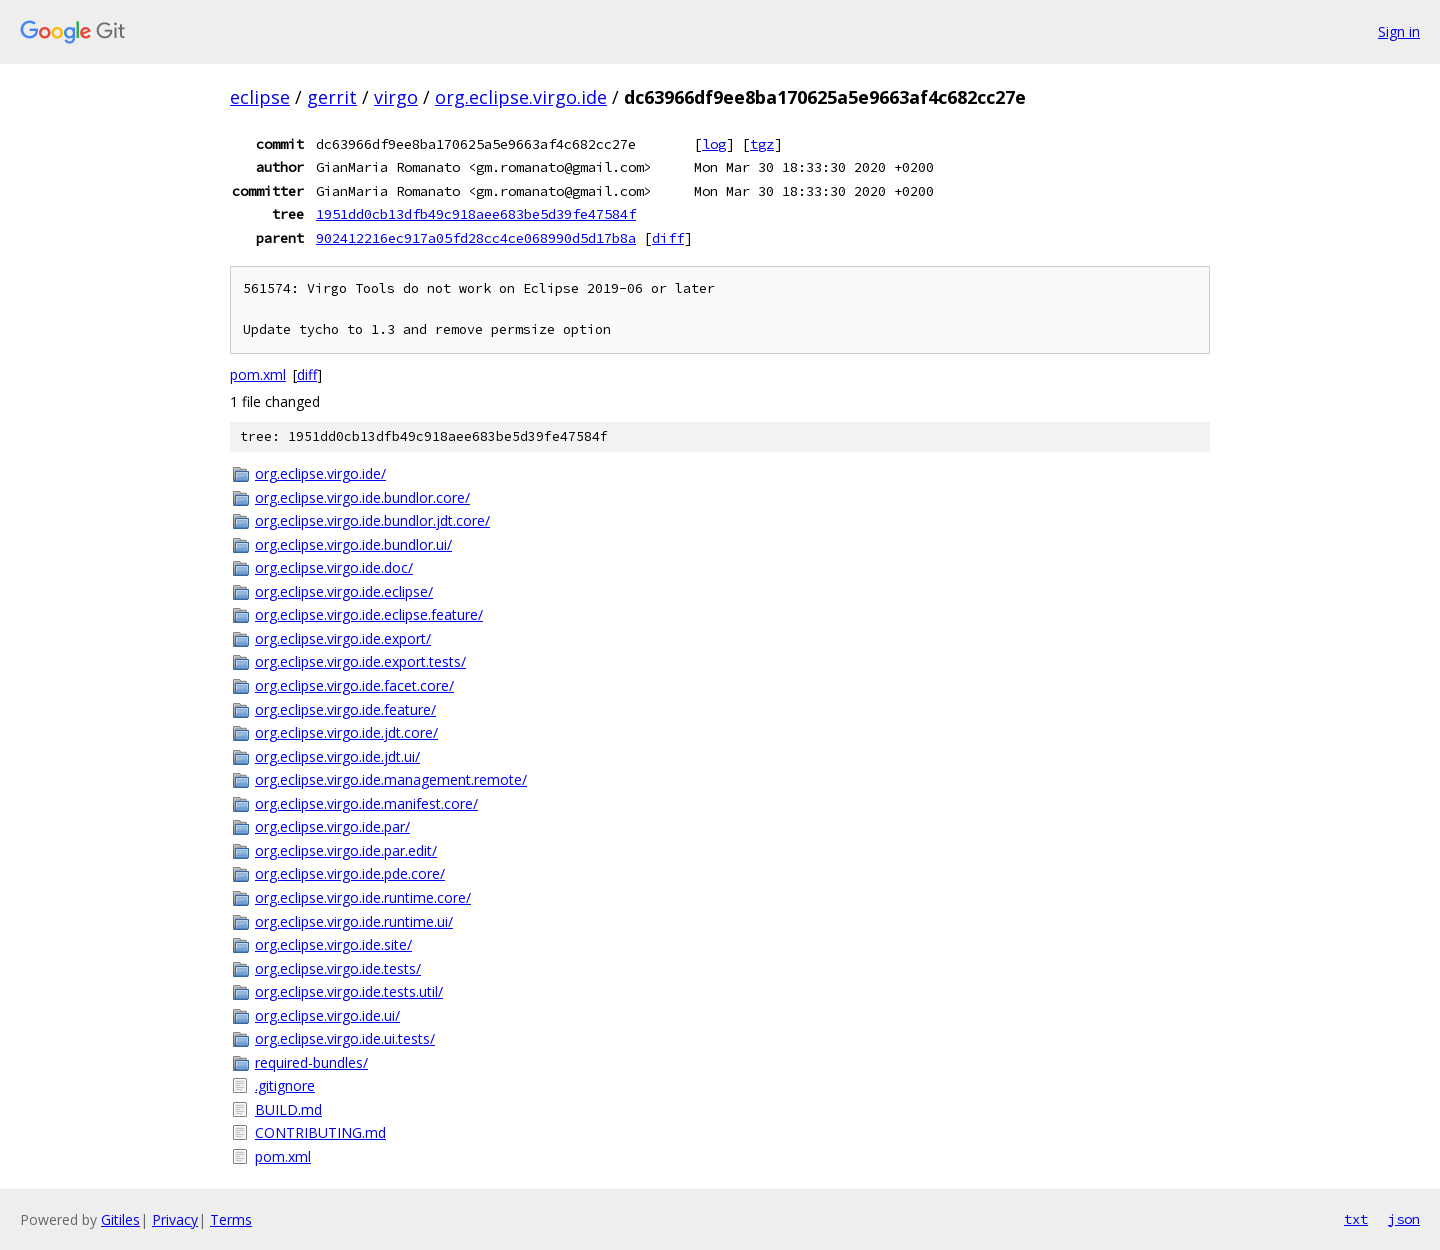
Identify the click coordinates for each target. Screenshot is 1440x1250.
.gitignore (285, 1085)
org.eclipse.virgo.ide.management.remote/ (391, 779)
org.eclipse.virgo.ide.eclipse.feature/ (369, 614)
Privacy (175, 1219)
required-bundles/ (311, 1062)
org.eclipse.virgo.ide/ (320, 473)
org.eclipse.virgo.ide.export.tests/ (360, 661)
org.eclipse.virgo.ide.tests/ (338, 968)
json (1404, 1219)
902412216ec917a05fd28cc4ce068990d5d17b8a (476, 238)
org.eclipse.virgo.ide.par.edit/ (346, 850)
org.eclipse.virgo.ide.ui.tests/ (345, 1038)
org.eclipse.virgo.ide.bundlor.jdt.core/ (372, 520)
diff (668, 238)
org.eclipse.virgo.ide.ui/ (327, 1015)
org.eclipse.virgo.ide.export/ (343, 638)
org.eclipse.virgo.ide (521, 97)
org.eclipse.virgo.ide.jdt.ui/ (337, 756)
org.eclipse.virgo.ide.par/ (332, 826)
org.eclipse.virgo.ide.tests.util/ (349, 991)
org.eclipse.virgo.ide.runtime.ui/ (354, 921)
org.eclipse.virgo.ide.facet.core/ (354, 685)
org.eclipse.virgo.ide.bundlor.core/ (362, 497)
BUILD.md (288, 1109)
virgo (396, 97)
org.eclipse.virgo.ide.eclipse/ (344, 591)
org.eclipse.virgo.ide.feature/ (345, 709)
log (714, 144)
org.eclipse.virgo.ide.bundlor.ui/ (353, 544)
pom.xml (258, 374)
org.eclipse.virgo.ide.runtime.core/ (363, 897)
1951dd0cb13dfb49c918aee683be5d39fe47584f (476, 214)
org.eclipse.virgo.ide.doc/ (334, 567)
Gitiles (120, 1219)
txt (1356, 1219)
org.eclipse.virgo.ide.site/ (333, 944)
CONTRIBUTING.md (320, 1132)
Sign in (1399, 31)
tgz (762, 144)
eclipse (260, 97)
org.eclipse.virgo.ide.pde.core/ (350, 873)
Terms (231, 1219)
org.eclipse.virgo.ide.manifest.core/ (366, 803)
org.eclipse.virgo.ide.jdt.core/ (346, 732)
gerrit (332, 97)
